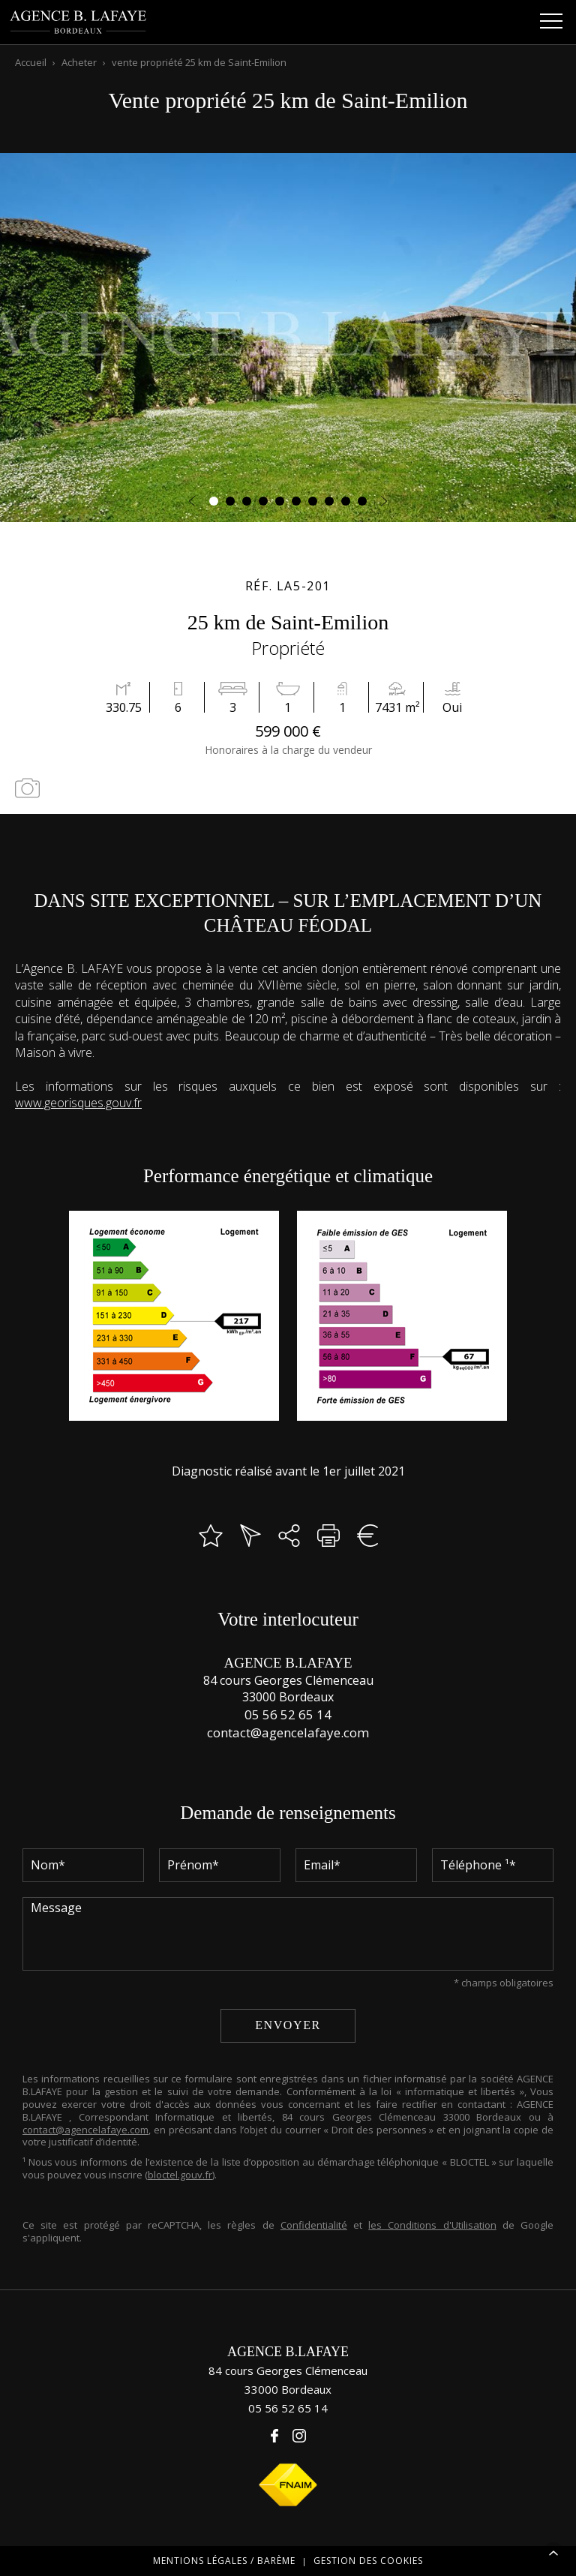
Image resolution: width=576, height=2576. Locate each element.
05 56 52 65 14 (288, 1714)
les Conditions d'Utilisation (432, 2225)
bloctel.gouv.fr (180, 2174)
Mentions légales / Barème (224, 2560)
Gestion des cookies (368, 2560)
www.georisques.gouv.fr (78, 1102)
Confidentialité (313, 2225)
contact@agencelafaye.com (288, 1732)
